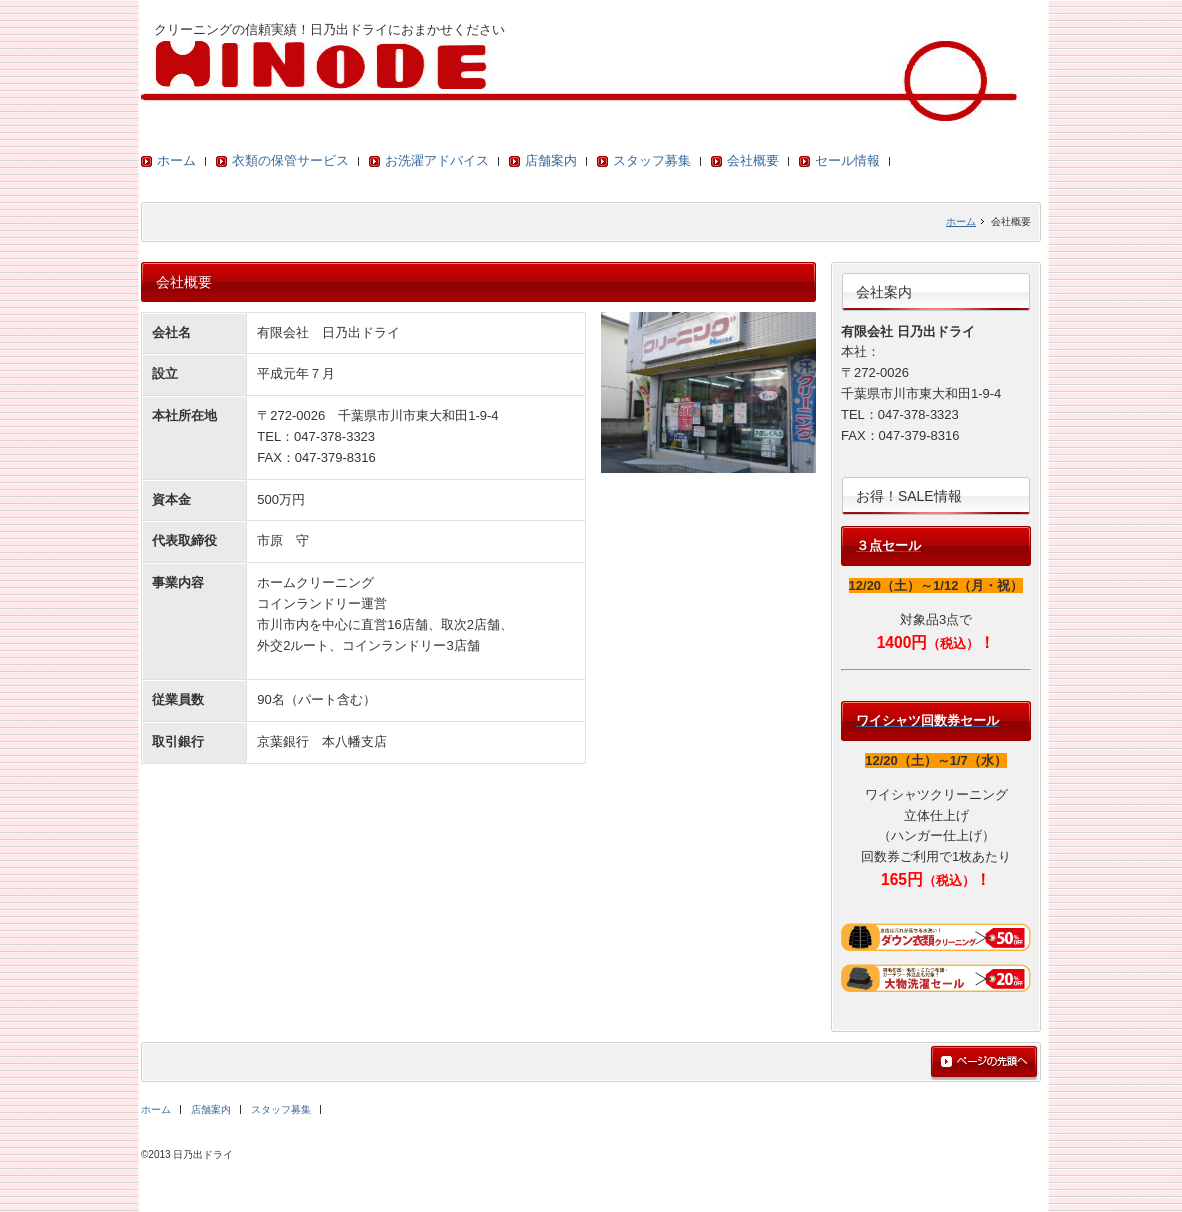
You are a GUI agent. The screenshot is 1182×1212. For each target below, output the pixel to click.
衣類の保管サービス (290, 160)
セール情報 (847, 160)
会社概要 (753, 160)
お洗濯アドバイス (437, 160)
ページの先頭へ (984, 1063)
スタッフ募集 (652, 160)
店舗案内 (551, 160)
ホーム (176, 160)
